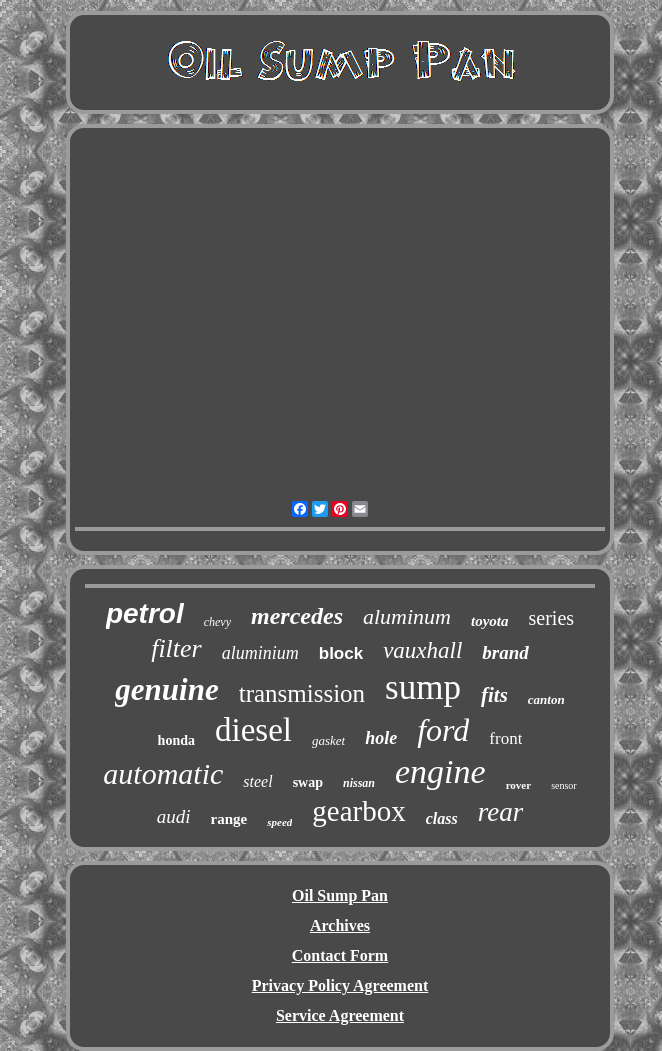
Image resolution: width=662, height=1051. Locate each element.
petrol (145, 613)
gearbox (358, 811)
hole (381, 738)
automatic (163, 773)
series (552, 618)
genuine (166, 689)
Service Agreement (340, 1015)
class (442, 818)
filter (176, 648)
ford (443, 730)
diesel (253, 730)
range (229, 819)
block (341, 653)
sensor (564, 785)
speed (279, 822)
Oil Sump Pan (340, 895)
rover (518, 785)
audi (174, 816)
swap (308, 782)
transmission (302, 693)
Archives (340, 925)
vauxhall (422, 650)
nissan (359, 783)
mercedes (297, 616)
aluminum (407, 616)
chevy (217, 622)
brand (505, 652)
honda (176, 740)
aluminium (260, 653)
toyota (490, 621)
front (505, 738)
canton (546, 699)
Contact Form (340, 955)
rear (501, 812)
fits (494, 695)
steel (257, 781)
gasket (328, 740)
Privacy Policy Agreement (340, 985)
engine (440, 771)
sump (423, 687)
